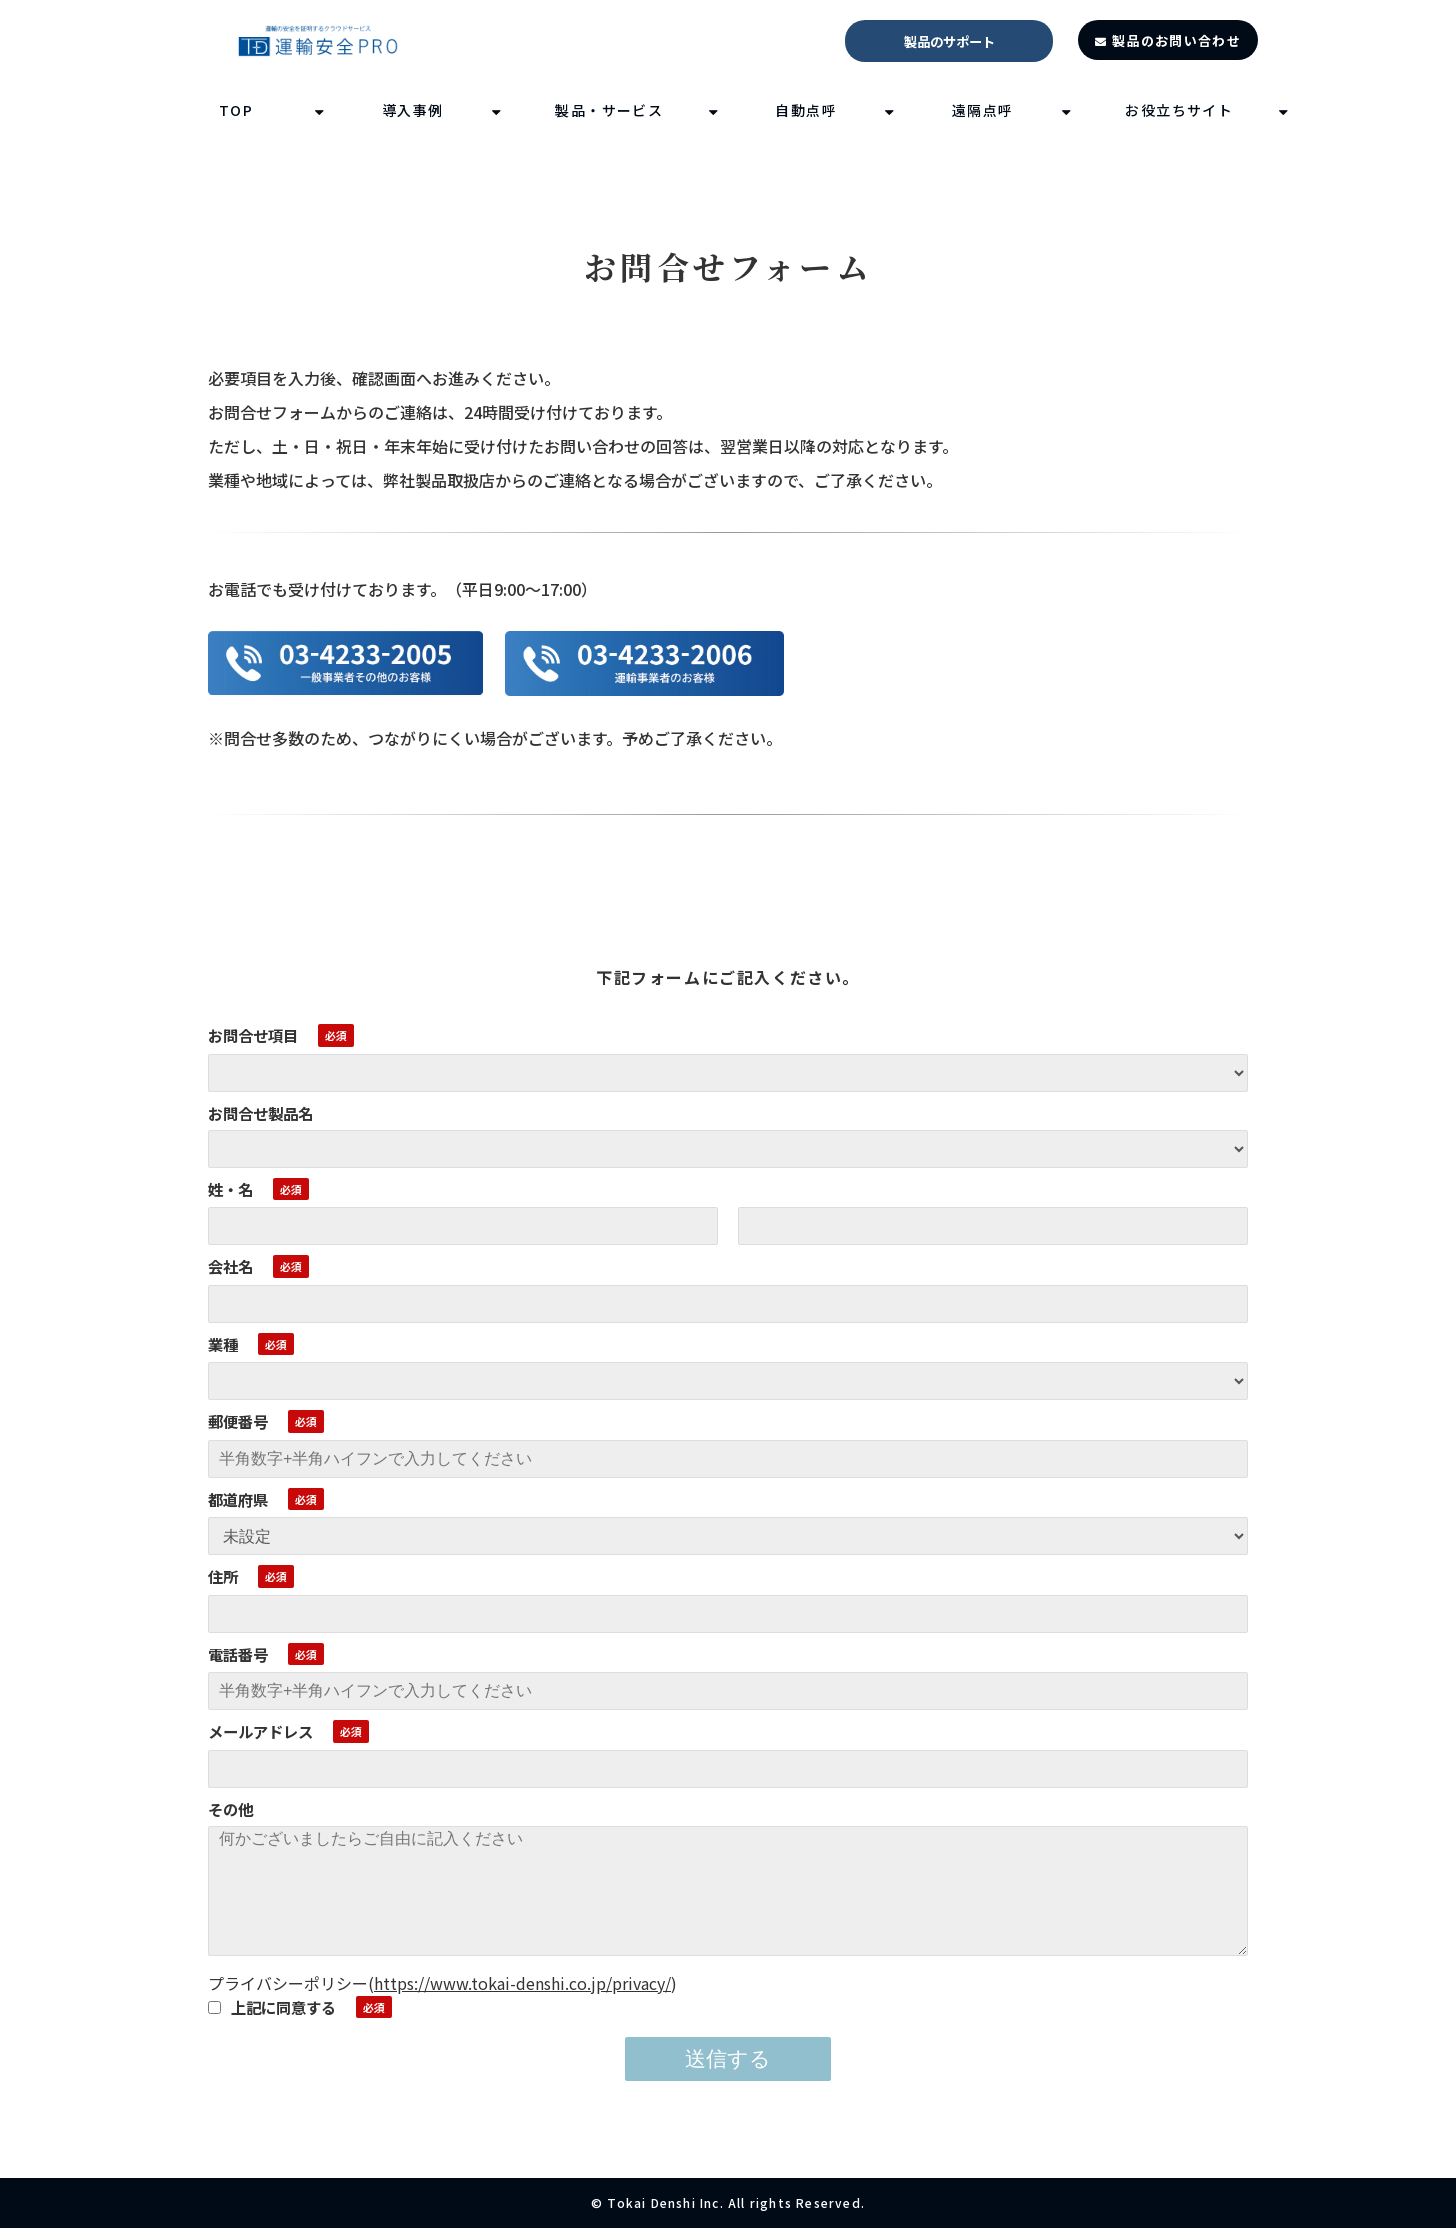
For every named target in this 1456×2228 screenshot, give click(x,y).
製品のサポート (949, 41)
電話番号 (238, 1654)
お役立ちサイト (1179, 110)
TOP (236, 110)
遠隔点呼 (983, 110)
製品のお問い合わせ (1176, 40)
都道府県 (238, 1499)
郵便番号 (238, 1421)
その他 (230, 1809)
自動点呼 (806, 110)
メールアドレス (260, 1731)
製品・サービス (609, 110)
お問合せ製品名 (260, 1113)
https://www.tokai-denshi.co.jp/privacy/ (522, 1983)
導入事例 (413, 110)
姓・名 (230, 1189)
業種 (223, 1344)
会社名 (230, 1266)
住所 (223, 1576)
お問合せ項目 (253, 1035)
